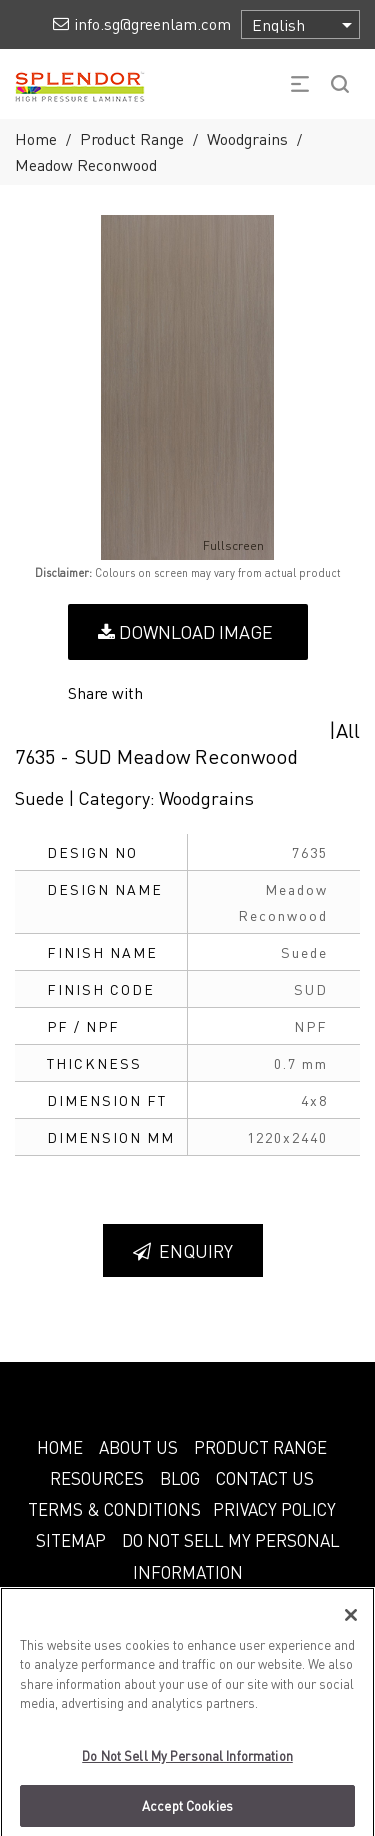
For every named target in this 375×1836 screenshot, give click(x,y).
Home (36, 138)
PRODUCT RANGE (260, 1447)
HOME (60, 1447)
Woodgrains (247, 138)
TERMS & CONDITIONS (114, 1509)
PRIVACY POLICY (274, 1509)
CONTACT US (265, 1478)
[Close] (351, 1624)
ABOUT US (138, 1447)
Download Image (185, 631)
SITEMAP (71, 1540)
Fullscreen (219, 546)
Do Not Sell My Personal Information (187, 1764)
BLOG (180, 1478)
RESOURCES (97, 1478)
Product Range (132, 138)
